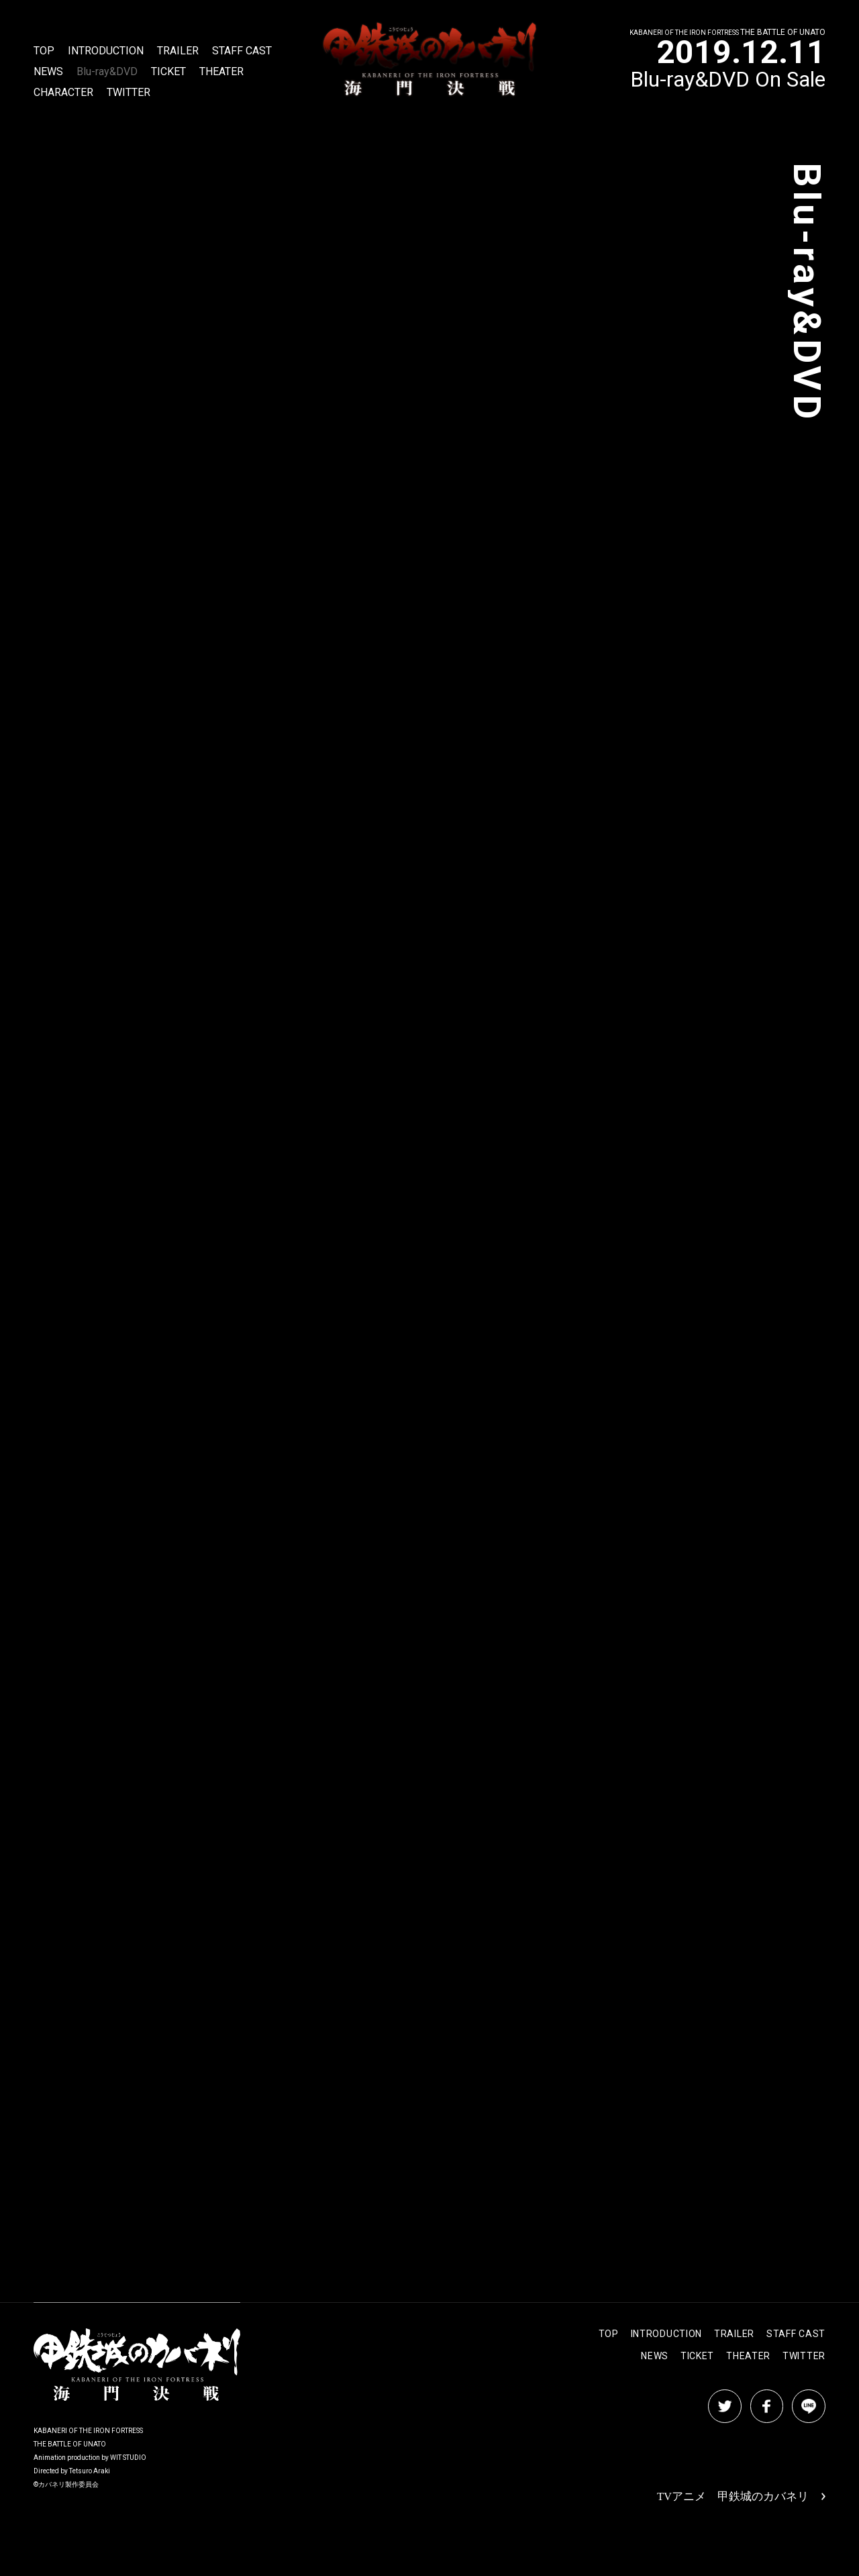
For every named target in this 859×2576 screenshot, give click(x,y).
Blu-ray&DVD (107, 72)
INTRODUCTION (106, 51)
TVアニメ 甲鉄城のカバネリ (746, 2497)
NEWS (48, 72)
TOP (44, 51)
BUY (155, 584)
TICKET (168, 72)
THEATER (221, 72)
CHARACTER (63, 93)
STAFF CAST (242, 51)
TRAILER (178, 51)
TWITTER (128, 93)
